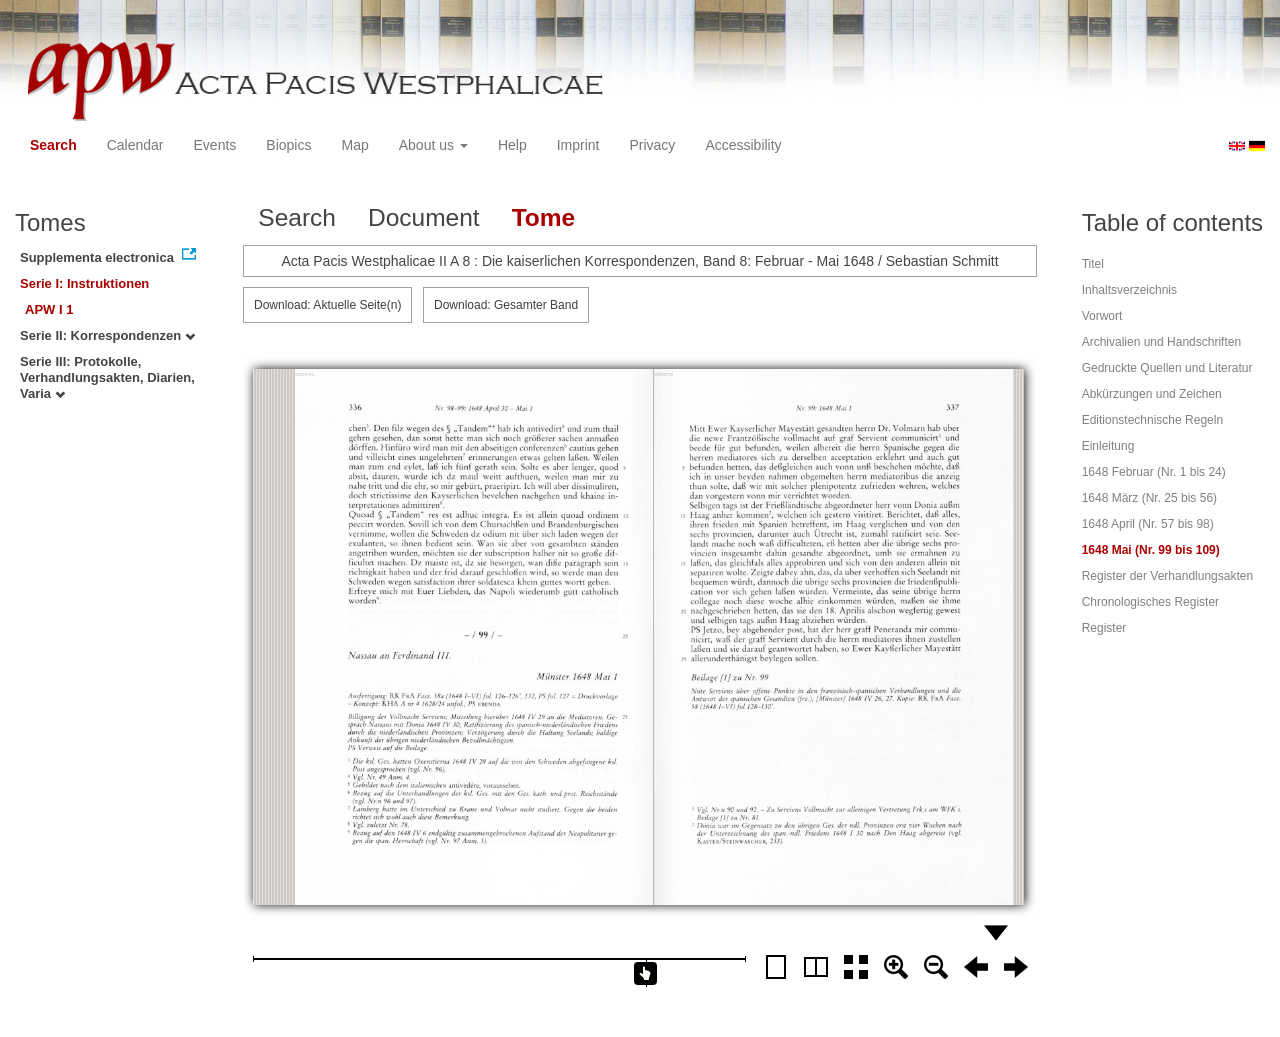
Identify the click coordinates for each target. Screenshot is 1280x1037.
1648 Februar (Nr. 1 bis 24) (1154, 472)
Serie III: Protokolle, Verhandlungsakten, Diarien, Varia (107, 377)
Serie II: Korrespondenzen (107, 335)
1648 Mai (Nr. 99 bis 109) (1151, 550)
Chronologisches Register (1150, 602)
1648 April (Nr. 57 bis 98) (1148, 524)
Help (512, 145)
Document (424, 217)
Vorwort (1102, 316)
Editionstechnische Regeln (1152, 420)
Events (215, 145)
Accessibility (743, 145)
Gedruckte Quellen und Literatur (1167, 368)
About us (433, 145)
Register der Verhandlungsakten (1167, 576)
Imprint (578, 145)
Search (53, 145)
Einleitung (1108, 446)
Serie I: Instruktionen (84, 283)
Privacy (652, 145)
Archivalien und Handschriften (1161, 342)
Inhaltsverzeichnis (1129, 290)
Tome (544, 217)
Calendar (135, 145)
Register (1104, 628)
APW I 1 (49, 309)
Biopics (288, 145)
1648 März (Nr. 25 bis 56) (1149, 498)
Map (354, 145)
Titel (1093, 264)
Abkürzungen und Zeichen (1152, 394)
